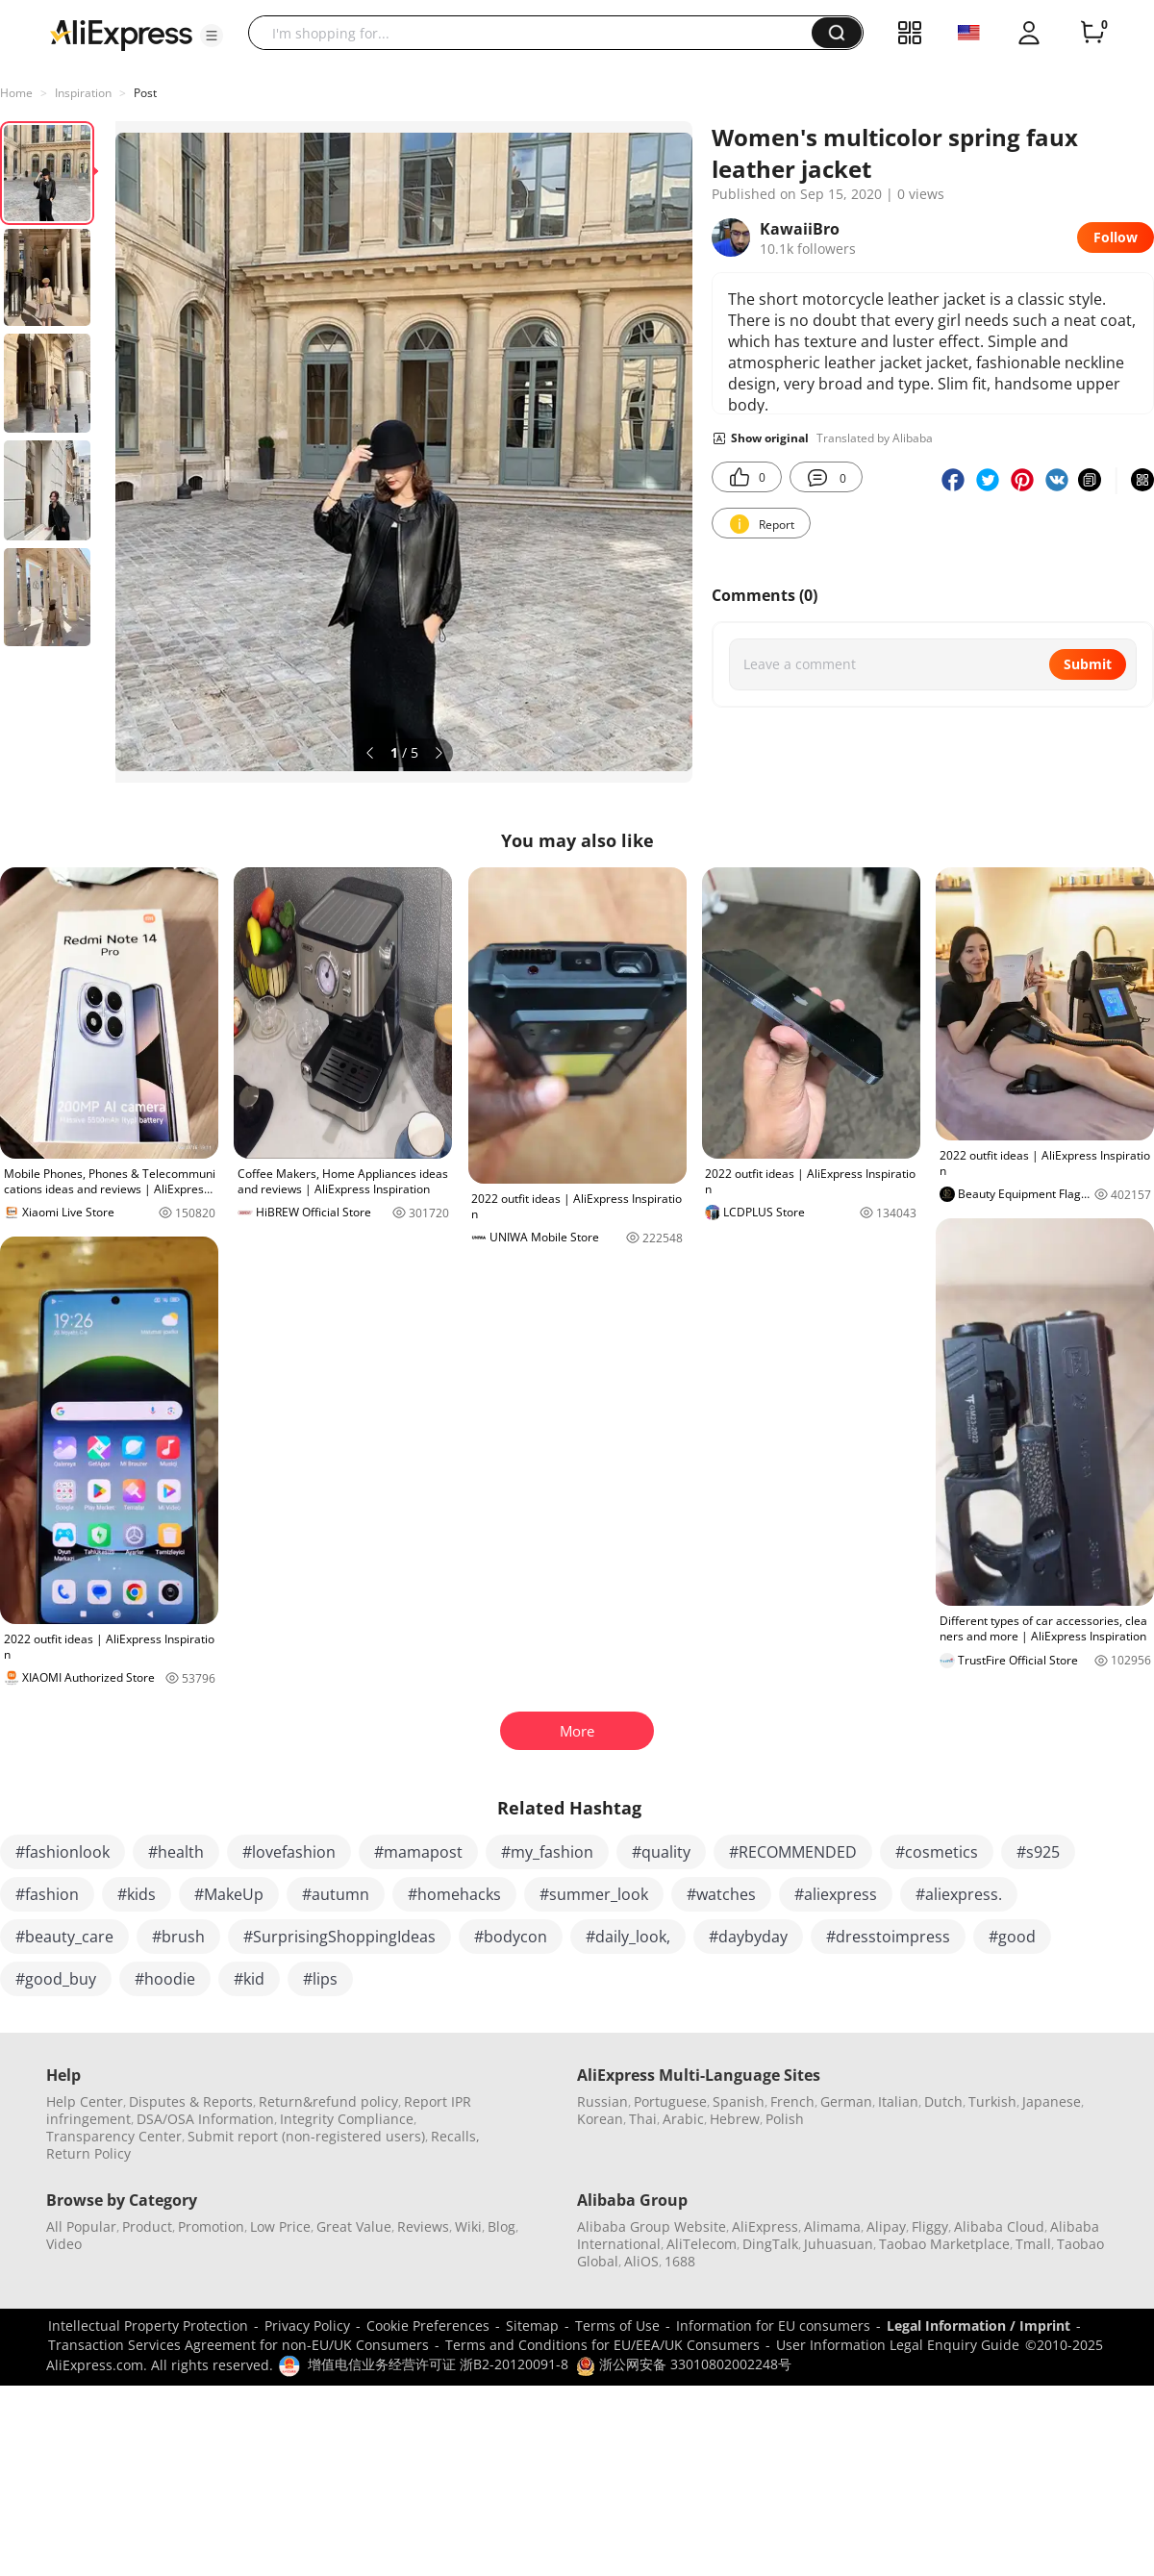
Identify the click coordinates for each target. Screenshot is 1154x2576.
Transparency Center (114, 2136)
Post (145, 93)
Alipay (886, 2226)
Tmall (1033, 2244)
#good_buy (55, 1978)
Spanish (739, 2101)
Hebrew (735, 2119)
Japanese (1051, 2101)
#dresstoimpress (888, 1936)
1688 (680, 2261)
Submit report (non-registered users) (306, 2136)
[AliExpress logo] (121, 33)
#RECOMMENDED (793, 1852)
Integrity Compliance (347, 2119)
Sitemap (532, 2325)
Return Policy (88, 2153)
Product (147, 2226)
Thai (643, 2119)
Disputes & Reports (191, 2101)
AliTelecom (701, 2244)
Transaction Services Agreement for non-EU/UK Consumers (238, 2345)
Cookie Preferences (427, 2325)
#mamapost (418, 1852)
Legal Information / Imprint (978, 2325)
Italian (898, 2101)
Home (16, 93)
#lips (320, 1978)
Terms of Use (617, 2325)
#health (176, 1852)
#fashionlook (62, 1852)
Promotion (211, 2226)
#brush (178, 1936)
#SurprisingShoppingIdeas (339, 1936)
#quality (661, 1852)
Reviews (423, 2226)
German (846, 2101)
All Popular (81, 2226)
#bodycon (510, 1936)
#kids (136, 1894)
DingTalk (770, 2244)
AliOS (641, 2261)
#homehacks (454, 1894)
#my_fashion (547, 1852)
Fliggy (930, 2226)
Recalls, (455, 2136)
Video (64, 2244)
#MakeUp (228, 1894)
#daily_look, (628, 1936)
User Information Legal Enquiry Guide (897, 2345)
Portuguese (670, 2101)
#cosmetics (936, 1852)
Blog (501, 2226)
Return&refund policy (328, 2101)
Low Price (280, 2226)
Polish (784, 2119)
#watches (721, 1894)
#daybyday (748, 1936)
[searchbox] (537, 32)
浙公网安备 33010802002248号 (683, 2364)
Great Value (353, 2226)
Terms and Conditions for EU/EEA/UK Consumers (602, 2345)
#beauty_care (64, 1936)
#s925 (1038, 1852)
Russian (602, 2101)
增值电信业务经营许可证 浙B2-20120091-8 (438, 2364)
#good (1012, 1936)
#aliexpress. (959, 1894)
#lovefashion (289, 1852)
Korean (600, 2119)
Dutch (943, 2101)
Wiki (468, 2226)
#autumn (335, 1894)
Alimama (832, 2226)
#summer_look (593, 1894)
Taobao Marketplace (944, 2244)
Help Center (84, 2101)
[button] (211, 35)
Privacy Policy (307, 2325)
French (792, 2101)
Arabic (683, 2119)
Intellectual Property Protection (148, 2325)
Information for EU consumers (773, 2325)
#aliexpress (835, 1894)
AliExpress (765, 2226)
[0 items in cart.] (1092, 32)
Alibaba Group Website (651, 2226)
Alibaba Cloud (999, 2226)
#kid (249, 1978)
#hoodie (165, 1978)
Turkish (992, 2101)
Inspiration (83, 93)
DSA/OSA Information (205, 2119)
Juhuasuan (838, 2244)
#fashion (47, 1894)
